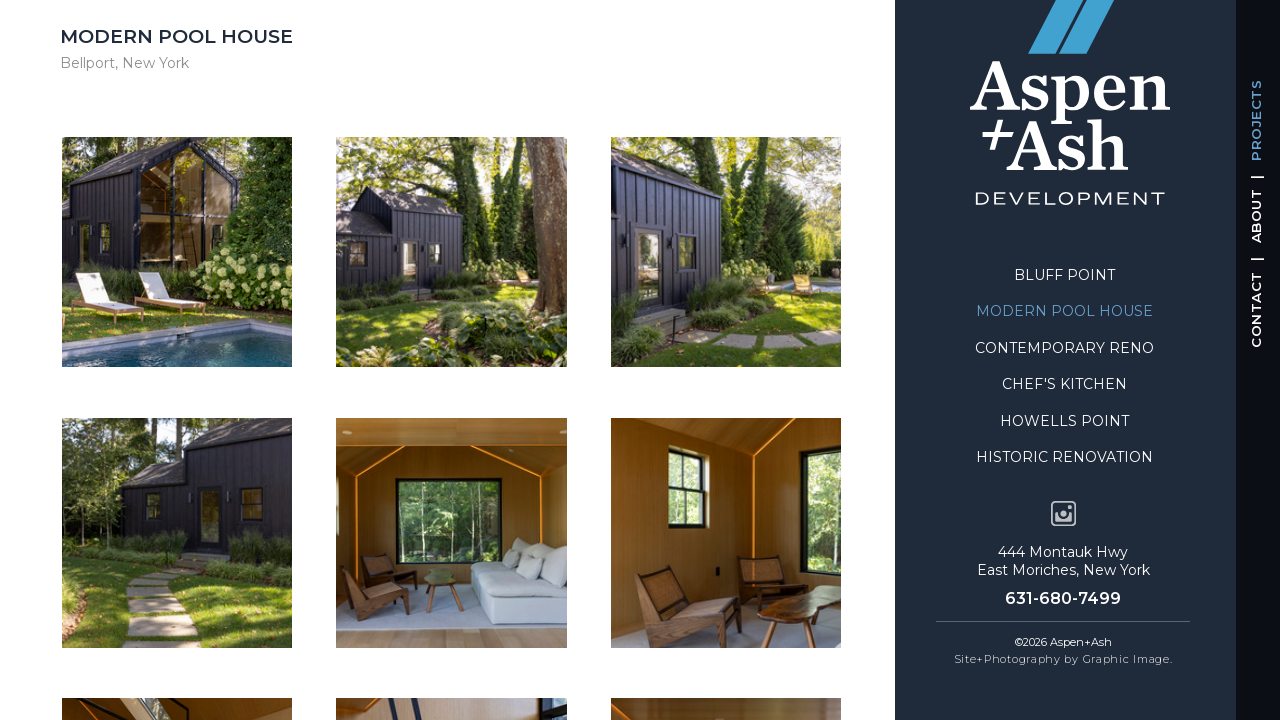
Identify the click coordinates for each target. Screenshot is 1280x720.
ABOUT (1256, 216)
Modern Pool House (1064, 311)
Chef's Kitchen (1064, 384)
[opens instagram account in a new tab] (1063, 513)
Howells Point (1064, 421)
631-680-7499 (1063, 598)
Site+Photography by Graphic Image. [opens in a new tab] (1063, 659)
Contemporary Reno (1064, 348)
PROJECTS (1256, 120)
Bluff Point (1064, 275)
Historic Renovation (1064, 457)
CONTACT (1256, 310)
